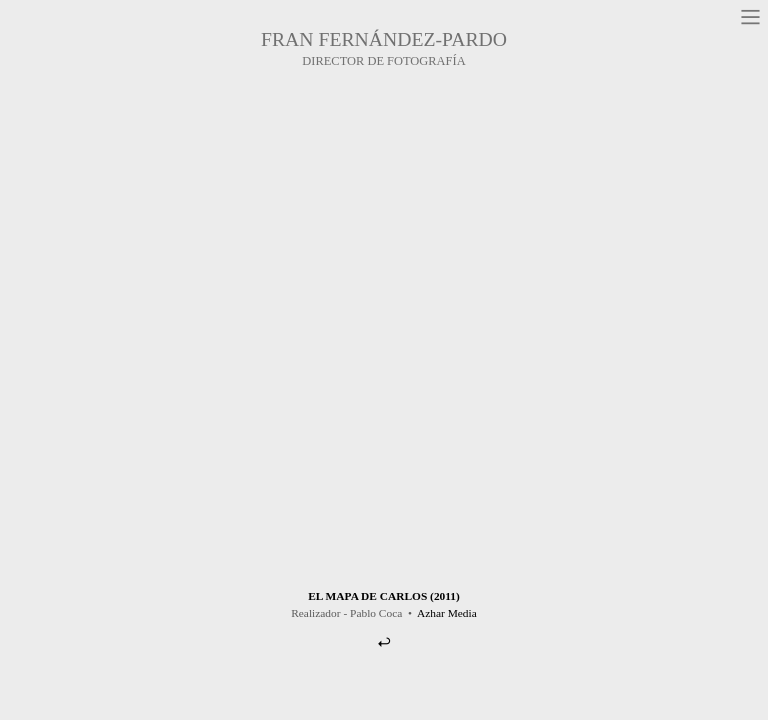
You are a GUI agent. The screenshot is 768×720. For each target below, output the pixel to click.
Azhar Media (447, 613)
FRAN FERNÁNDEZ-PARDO (384, 39)
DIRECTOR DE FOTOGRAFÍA (383, 61)
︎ (384, 641)
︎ (750, 17)
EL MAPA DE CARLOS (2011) (384, 596)
